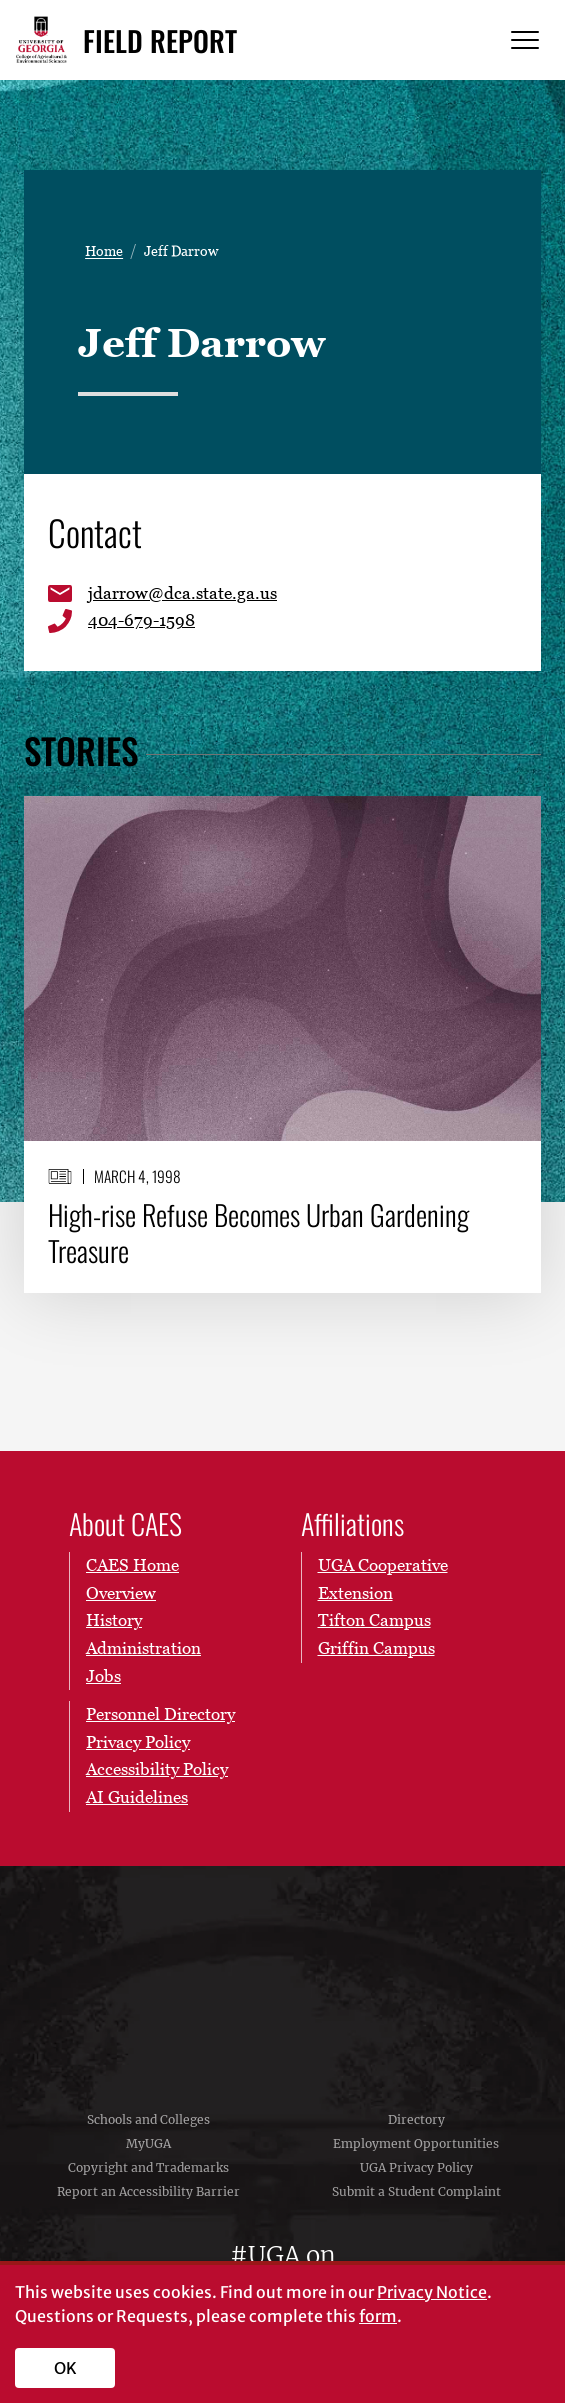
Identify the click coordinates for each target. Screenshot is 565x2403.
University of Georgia (283, 1975)
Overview (121, 1593)
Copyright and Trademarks (148, 2167)
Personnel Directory (160, 1714)
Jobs (103, 1676)
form (378, 2316)
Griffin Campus (376, 1648)
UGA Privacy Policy (416, 2167)
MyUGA (148, 2143)
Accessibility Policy (157, 1769)
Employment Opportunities (416, 2143)
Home (104, 250)
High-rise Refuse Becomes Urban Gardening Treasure (258, 1231)
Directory (416, 2119)
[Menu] (525, 40)
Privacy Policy (138, 1742)
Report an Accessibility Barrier (148, 2191)
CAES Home (132, 1565)
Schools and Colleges (148, 2119)
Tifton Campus (374, 1620)
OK (65, 2368)
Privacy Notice (432, 2292)
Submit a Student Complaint (416, 2191)
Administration (143, 1648)
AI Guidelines (137, 1797)
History (114, 1620)
